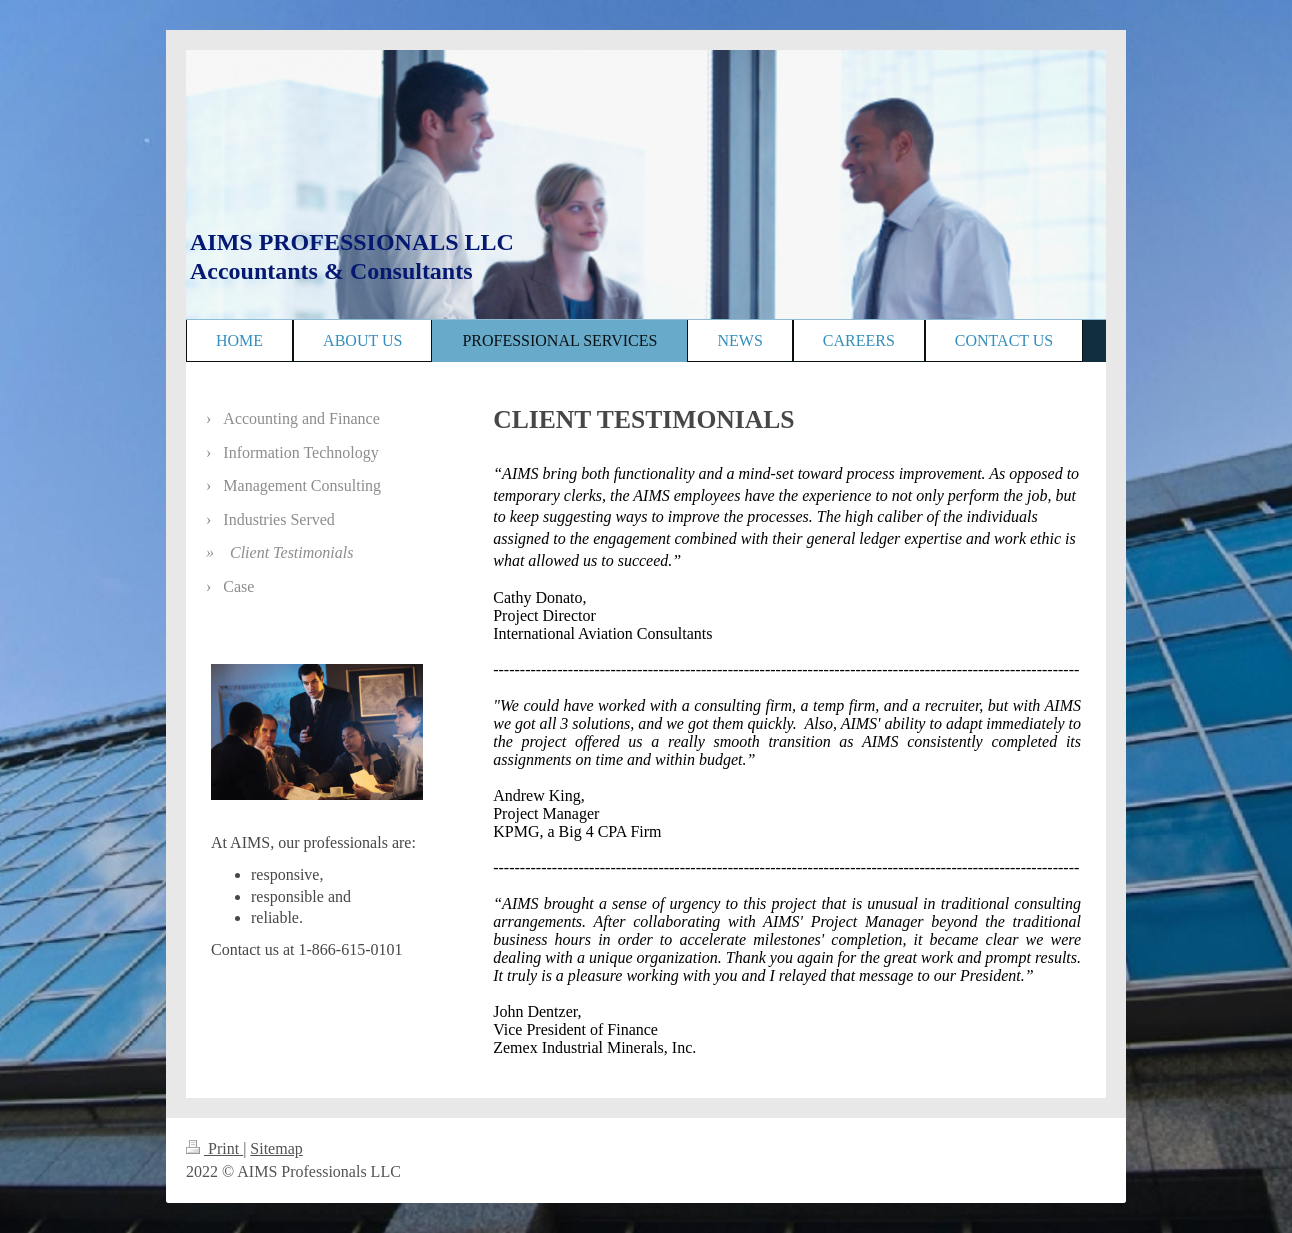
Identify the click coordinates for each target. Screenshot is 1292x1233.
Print (214, 1148)
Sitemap (276, 1148)
